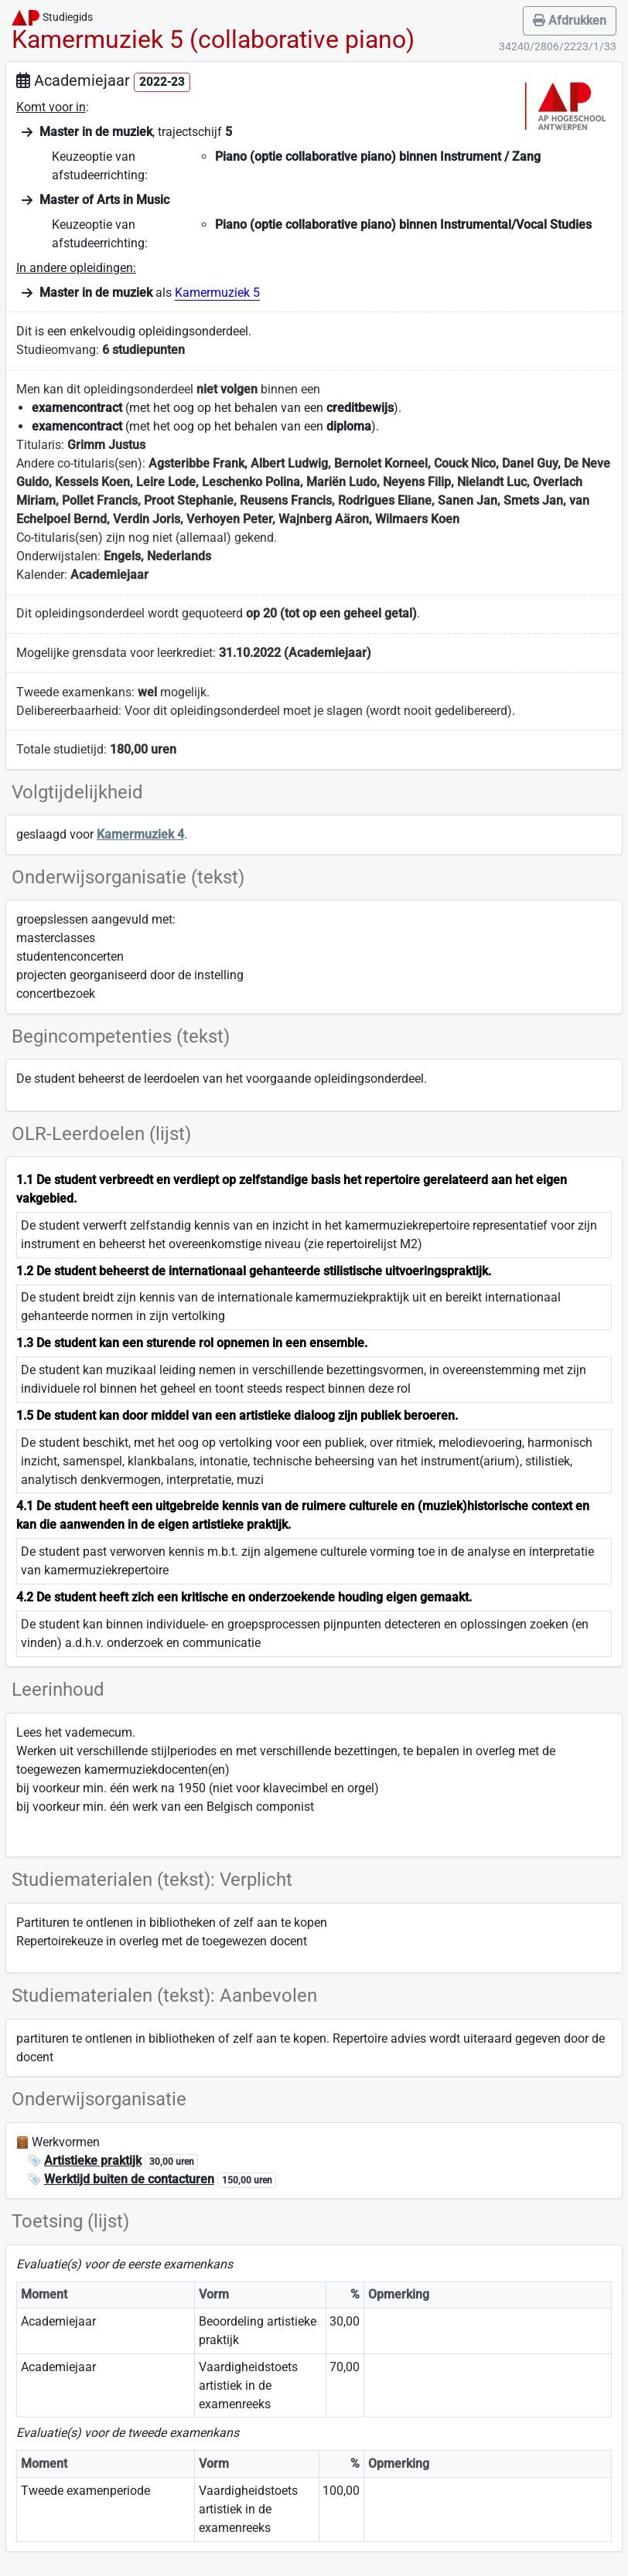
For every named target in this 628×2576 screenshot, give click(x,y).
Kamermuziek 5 (217, 292)
